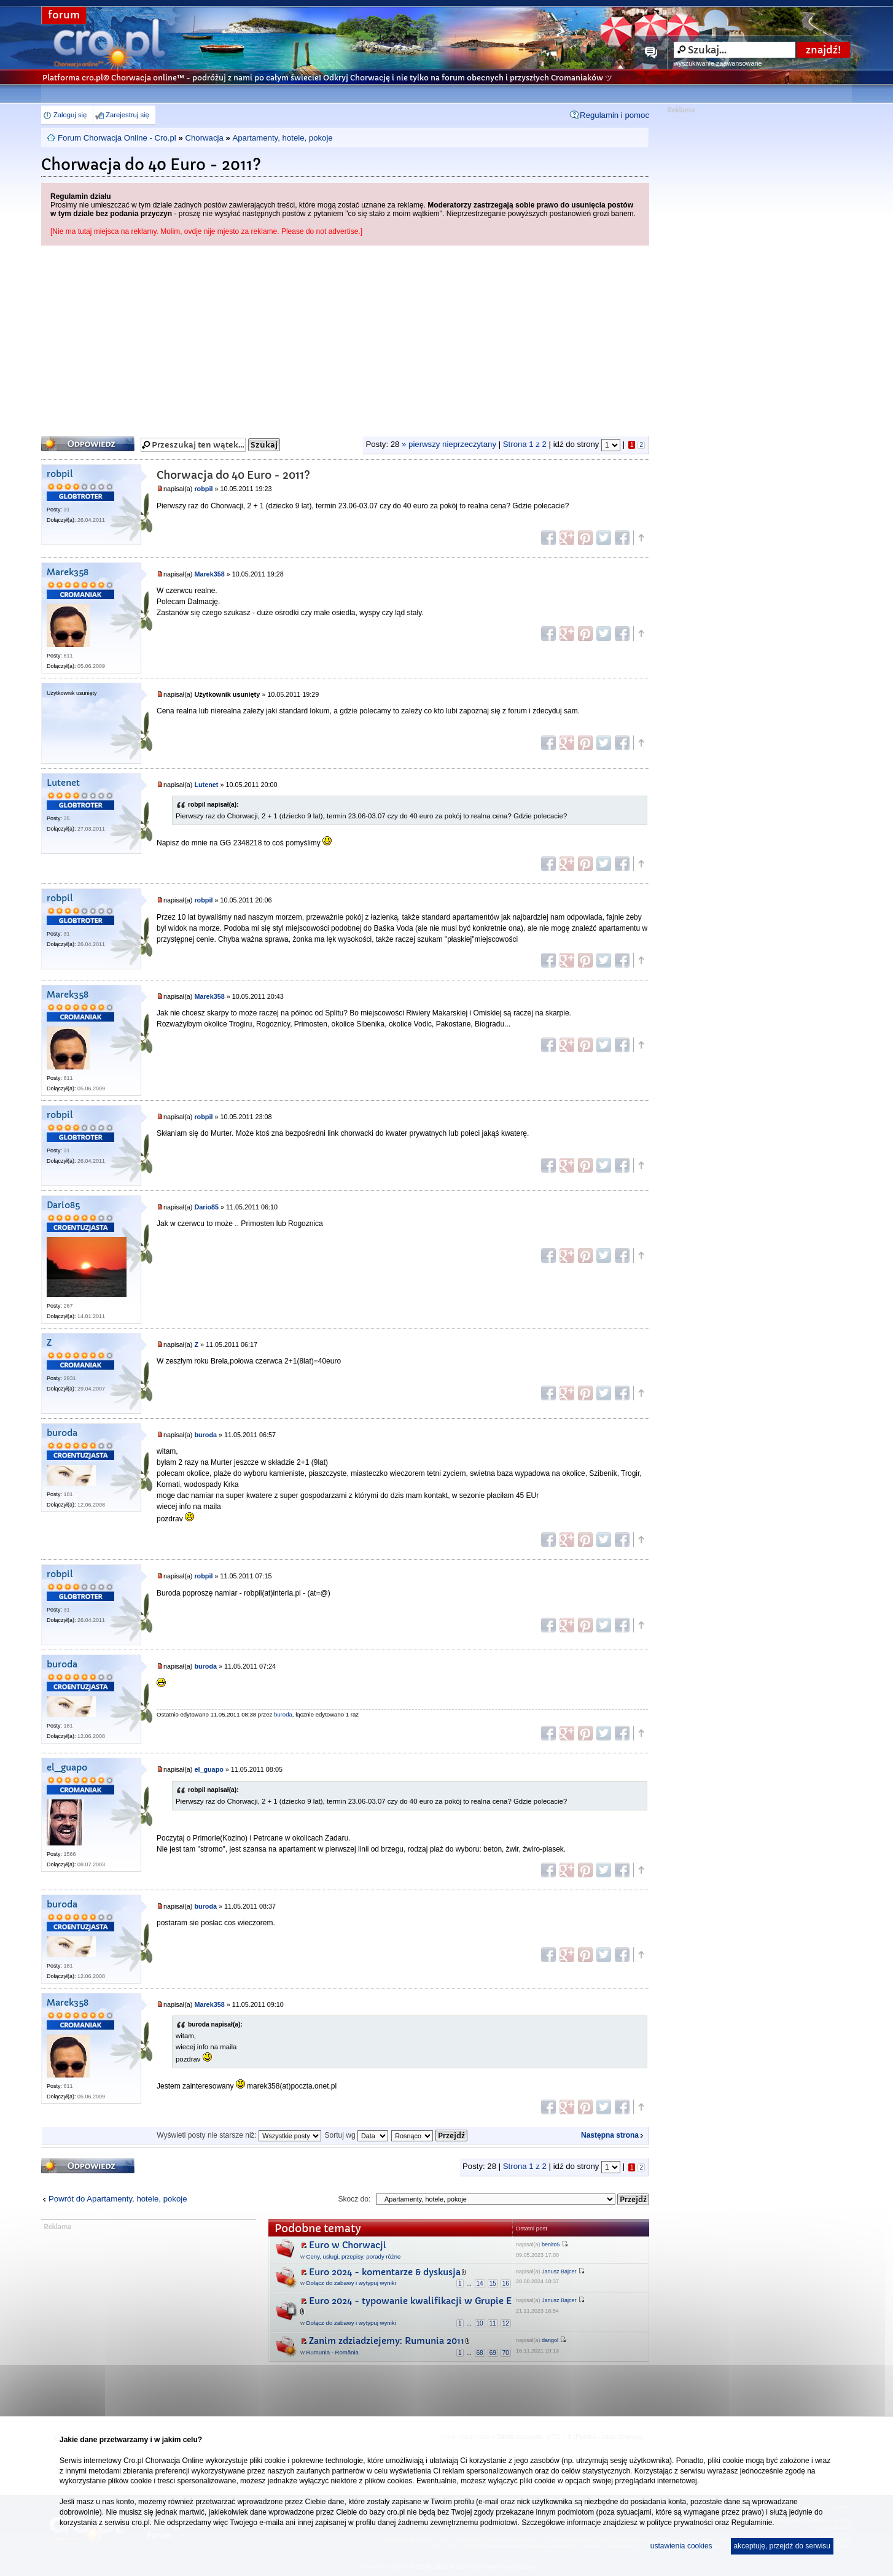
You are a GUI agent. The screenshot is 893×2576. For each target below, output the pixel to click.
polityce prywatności (679, 2522)
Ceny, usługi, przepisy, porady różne (353, 2256)
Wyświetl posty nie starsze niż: (239, 2135)
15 (492, 2283)
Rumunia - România (332, 2352)
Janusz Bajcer (559, 2271)
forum (64, 15)
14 (480, 2283)
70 (505, 2352)
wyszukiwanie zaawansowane (718, 63)
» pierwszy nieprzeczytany (449, 444)
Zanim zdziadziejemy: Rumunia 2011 (386, 2340)
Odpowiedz (88, 443)
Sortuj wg (356, 2135)
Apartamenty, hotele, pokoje (282, 137)
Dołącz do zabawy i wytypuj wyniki (351, 2282)
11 (492, 2323)
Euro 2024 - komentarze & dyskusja (385, 2272)
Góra (640, 537)
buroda (62, 1433)
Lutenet (63, 783)
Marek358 (67, 572)
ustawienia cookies (681, 2546)
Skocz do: (354, 2199)
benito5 (551, 2244)
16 (505, 2283)
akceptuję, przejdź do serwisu (782, 2546)
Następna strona (610, 2135)
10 (480, 2323)
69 (492, 2352)
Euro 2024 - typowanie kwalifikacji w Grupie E (410, 2300)
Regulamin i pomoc (614, 115)
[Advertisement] (345, 338)
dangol (550, 2340)
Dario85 (63, 1205)
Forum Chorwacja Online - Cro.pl (117, 137)
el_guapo (67, 1768)
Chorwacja (204, 137)
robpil (60, 474)
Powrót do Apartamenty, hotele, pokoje (118, 2198)
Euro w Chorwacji (347, 2245)
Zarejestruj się (127, 114)
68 (480, 2352)
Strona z (525, 444)
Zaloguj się (70, 114)
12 (505, 2323)
